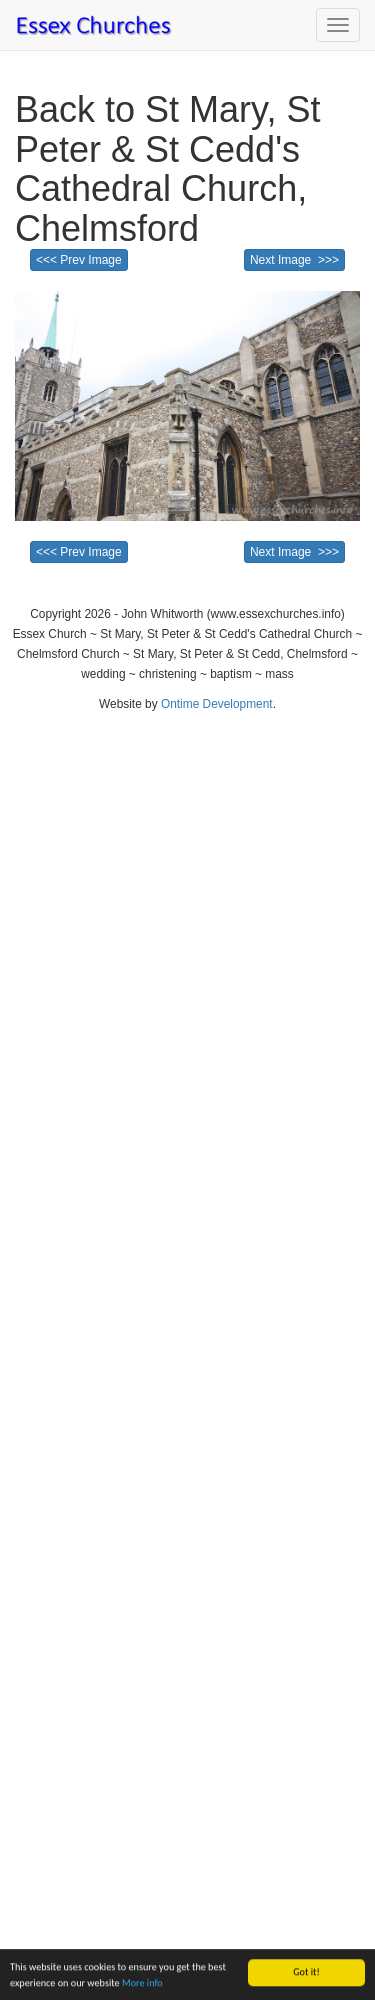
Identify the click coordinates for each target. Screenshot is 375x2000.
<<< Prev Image (79, 260)
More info (142, 1983)
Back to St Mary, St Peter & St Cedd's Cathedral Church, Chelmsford (167, 169)
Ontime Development (217, 704)
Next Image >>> (294, 260)
